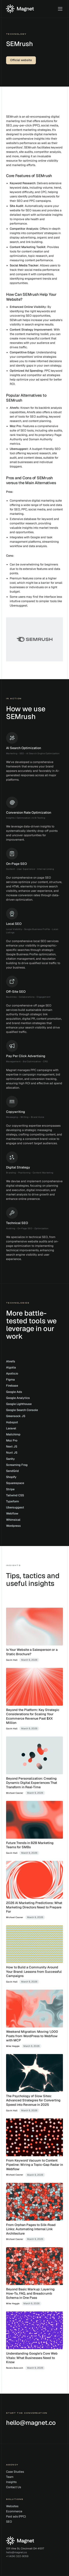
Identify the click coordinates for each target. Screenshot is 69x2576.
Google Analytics (18, 1398)
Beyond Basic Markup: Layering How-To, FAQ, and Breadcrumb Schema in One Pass (30, 2293)
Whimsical (13, 1519)
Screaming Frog (17, 1465)
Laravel (11, 1428)
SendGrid (12, 1471)
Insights (11, 2482)
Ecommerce (14, 2511)
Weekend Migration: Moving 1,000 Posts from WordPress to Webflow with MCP (32, 2035)
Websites (12, 2506)
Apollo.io (12, 1373)
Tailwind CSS (15, 1495)
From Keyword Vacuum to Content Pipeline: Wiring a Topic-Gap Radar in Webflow (34, 2164)
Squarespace (15, 1483)
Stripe (10, 1489)
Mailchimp (13, 1434)
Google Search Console (22, 1410)
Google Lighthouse (19, 1404)
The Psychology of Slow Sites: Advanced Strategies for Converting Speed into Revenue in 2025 (33, 2100)
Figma (10, 1379)
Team (9, 2477)
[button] (59, 8)
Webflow (12, 1513)
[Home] (20, 8)
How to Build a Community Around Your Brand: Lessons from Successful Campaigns (34, 1971)
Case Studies (15, 2472)
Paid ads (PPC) (16, 2516)
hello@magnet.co (16, 2552)
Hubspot (12, 1422)
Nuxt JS (11, 1452)
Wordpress (13, 1526)
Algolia (11, 1367)
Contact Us (13, 2487)
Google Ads (14, 1392)
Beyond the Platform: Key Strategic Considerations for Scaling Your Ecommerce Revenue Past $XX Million (32, 1716)
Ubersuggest (15, 1507)
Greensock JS (15, 1416)
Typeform (12, 1501)
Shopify (11, 1477)
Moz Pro (11, 1440)
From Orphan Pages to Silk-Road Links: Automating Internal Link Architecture (31, 2229)
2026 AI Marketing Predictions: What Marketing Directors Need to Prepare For (34, 1907)
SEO (9, 2522)
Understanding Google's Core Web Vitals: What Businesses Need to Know (32, 2357)
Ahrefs (10, 1361)
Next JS (11, 1446)
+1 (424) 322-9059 (17, 2556)
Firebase (12, 1385)
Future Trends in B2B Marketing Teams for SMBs (30, 1845)
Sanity (10, 1459)
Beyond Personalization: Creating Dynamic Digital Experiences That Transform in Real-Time (31, 1782)
